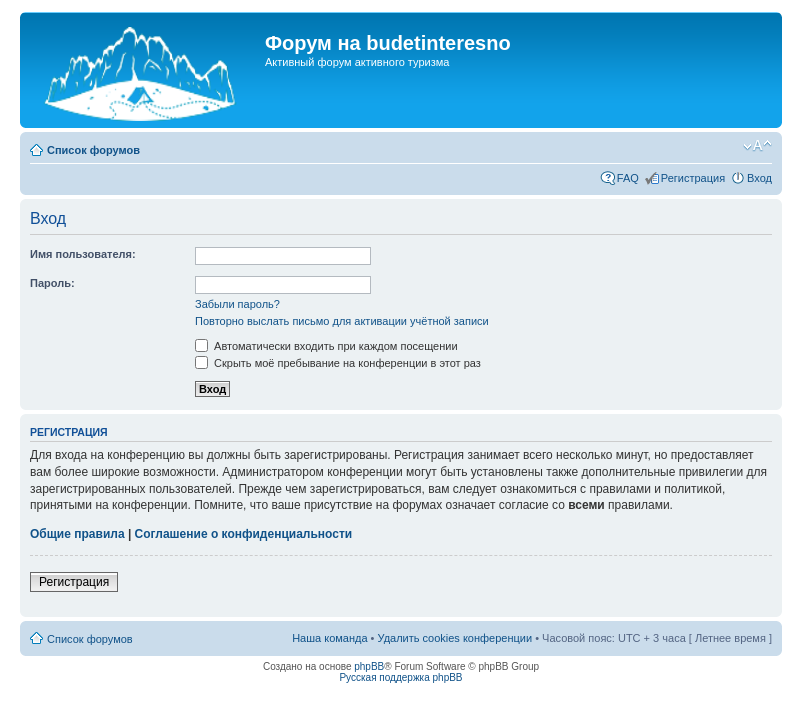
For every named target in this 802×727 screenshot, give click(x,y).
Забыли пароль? (237, 304)
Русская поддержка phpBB (400, 677)
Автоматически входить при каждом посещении (326, 346)
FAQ (628, 178)
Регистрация (693, 178)
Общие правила (77, 534)
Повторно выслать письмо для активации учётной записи (342, 321)
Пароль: (52, 283)
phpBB (369, 666)
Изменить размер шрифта (757, 146)
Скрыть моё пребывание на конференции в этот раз (338, 363)
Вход (759, 178)
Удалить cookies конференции (455, 638)
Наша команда (329, 638)
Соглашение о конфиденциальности (244, 534)
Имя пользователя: (83, 254)
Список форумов (93, 150)
